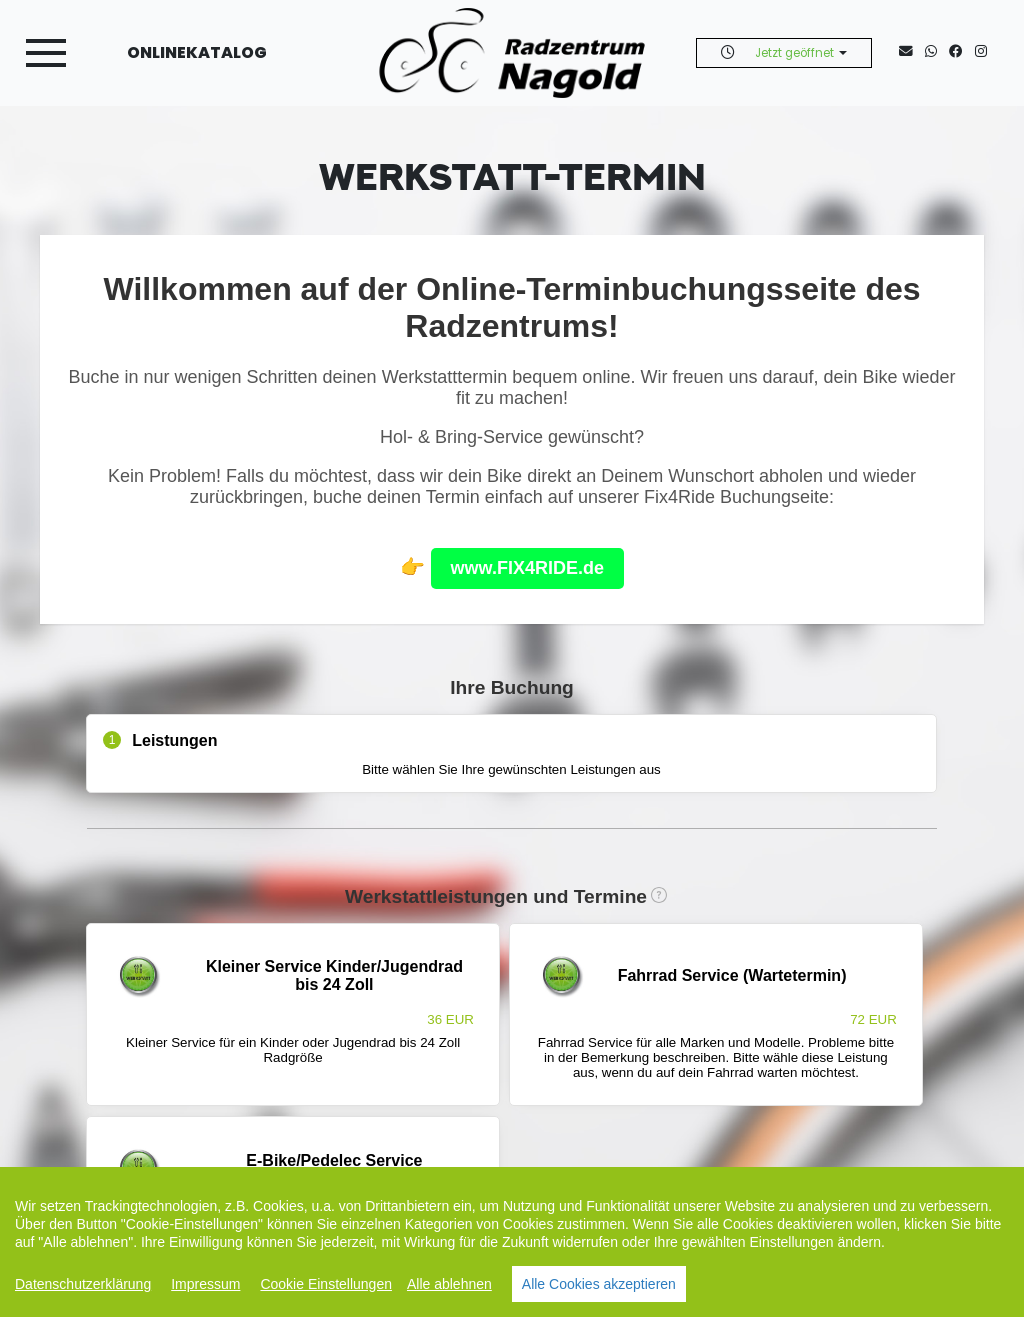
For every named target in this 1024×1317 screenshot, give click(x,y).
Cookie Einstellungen (326, 1284)
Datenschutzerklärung (83, 1284)
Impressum (205, 1284)
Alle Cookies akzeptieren (599, 1284)
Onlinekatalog (197, 52)
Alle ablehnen (449, 1284)
